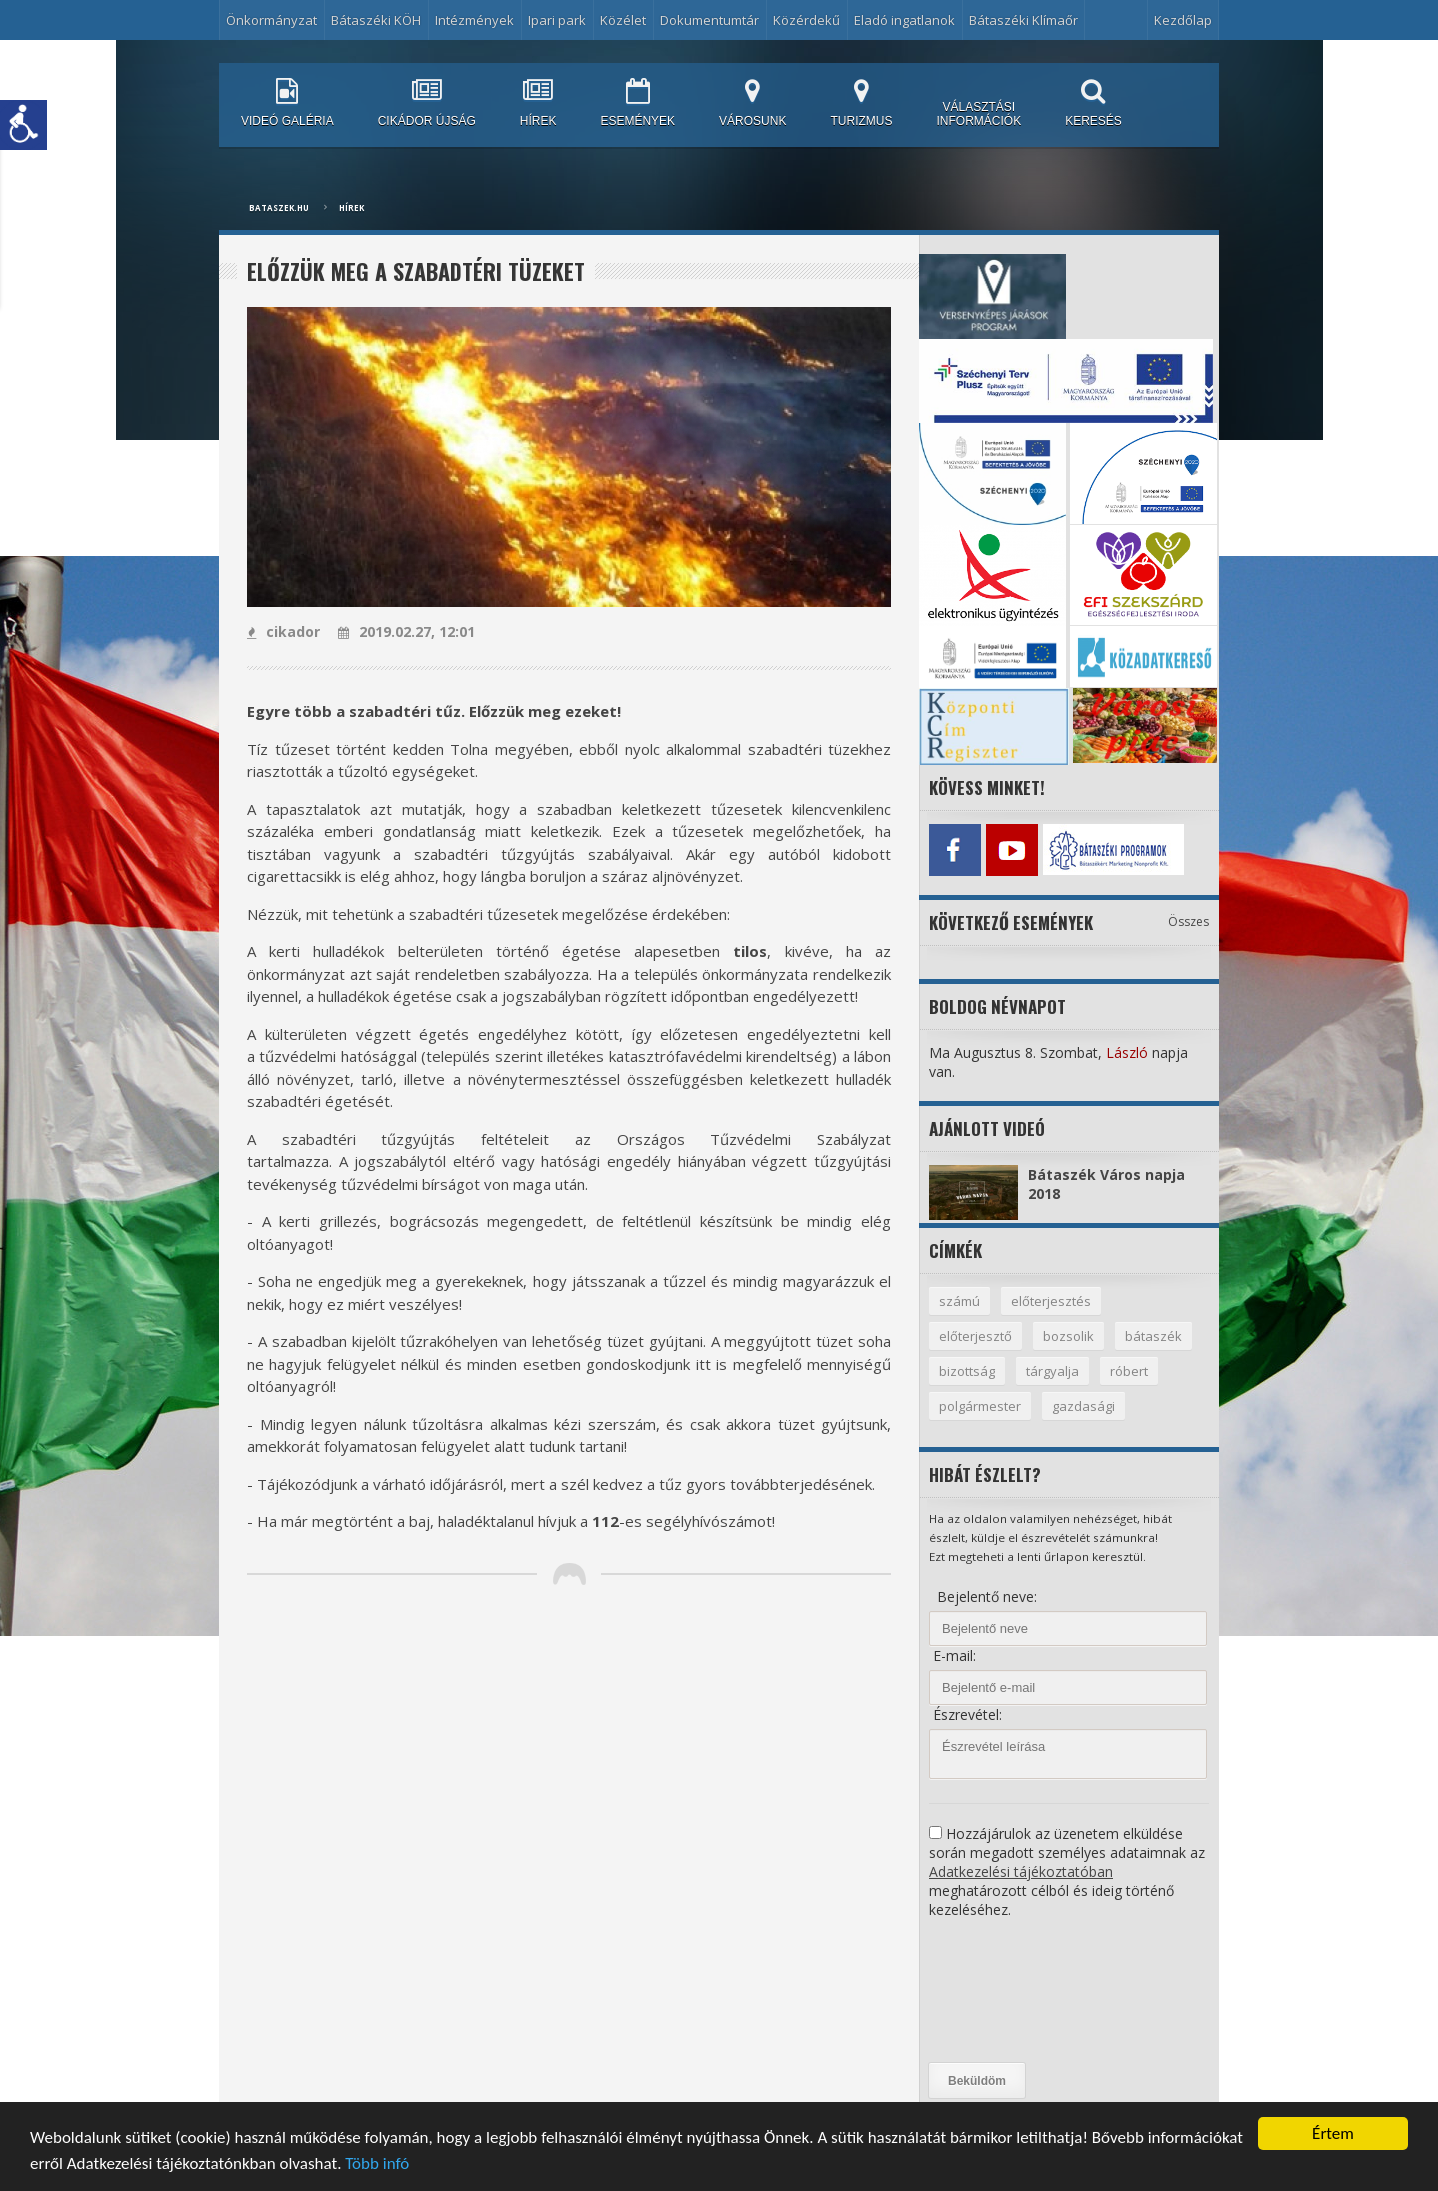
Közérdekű (806, 20)
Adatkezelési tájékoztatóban (1021, 1871)
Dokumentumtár (709, 20)
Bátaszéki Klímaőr (1023, 20)
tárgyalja (1052, 1371)
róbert (1129, 1371)
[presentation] (1011, 1991)
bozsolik (1068, 1336)
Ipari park (557, 20)
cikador (283, 631)
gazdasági (1083, 1406)
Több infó (377, 2165)
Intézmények (474, 20)
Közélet (623, 20)
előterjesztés (1051, 1301)
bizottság (967, 1371)
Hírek (351, 207)
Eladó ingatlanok (904, 20)
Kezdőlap (1183, 20)
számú (959, 1301)
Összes (1188, 921)
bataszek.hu (279, 207)
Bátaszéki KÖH (376, 20)
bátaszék (1153, 1336)
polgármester (980, 1406)
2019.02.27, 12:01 (406, 631)
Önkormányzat (271, 20)
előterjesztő (975, 1336)
